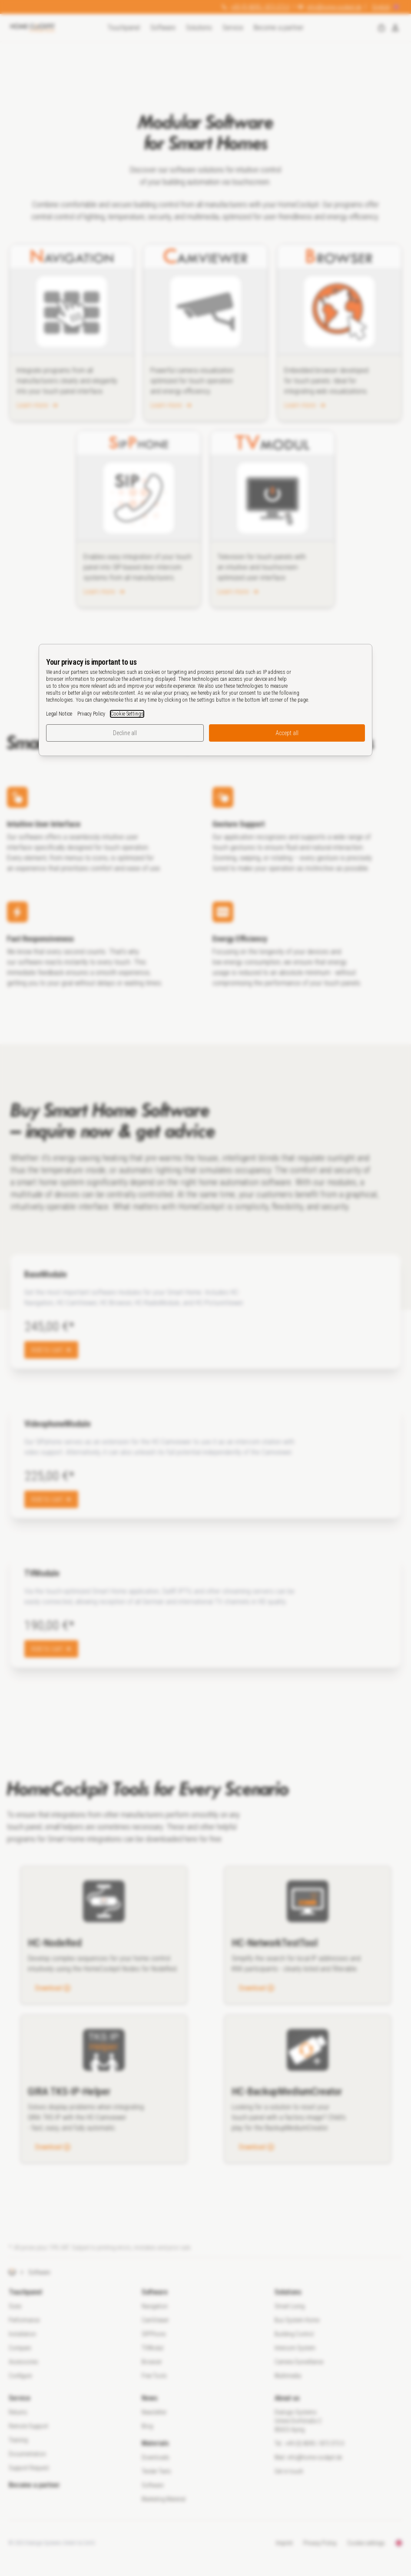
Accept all (286, 732)
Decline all (125, 732)
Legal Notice (59, 714)
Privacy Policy (91, 714)
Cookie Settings (127, 714)
